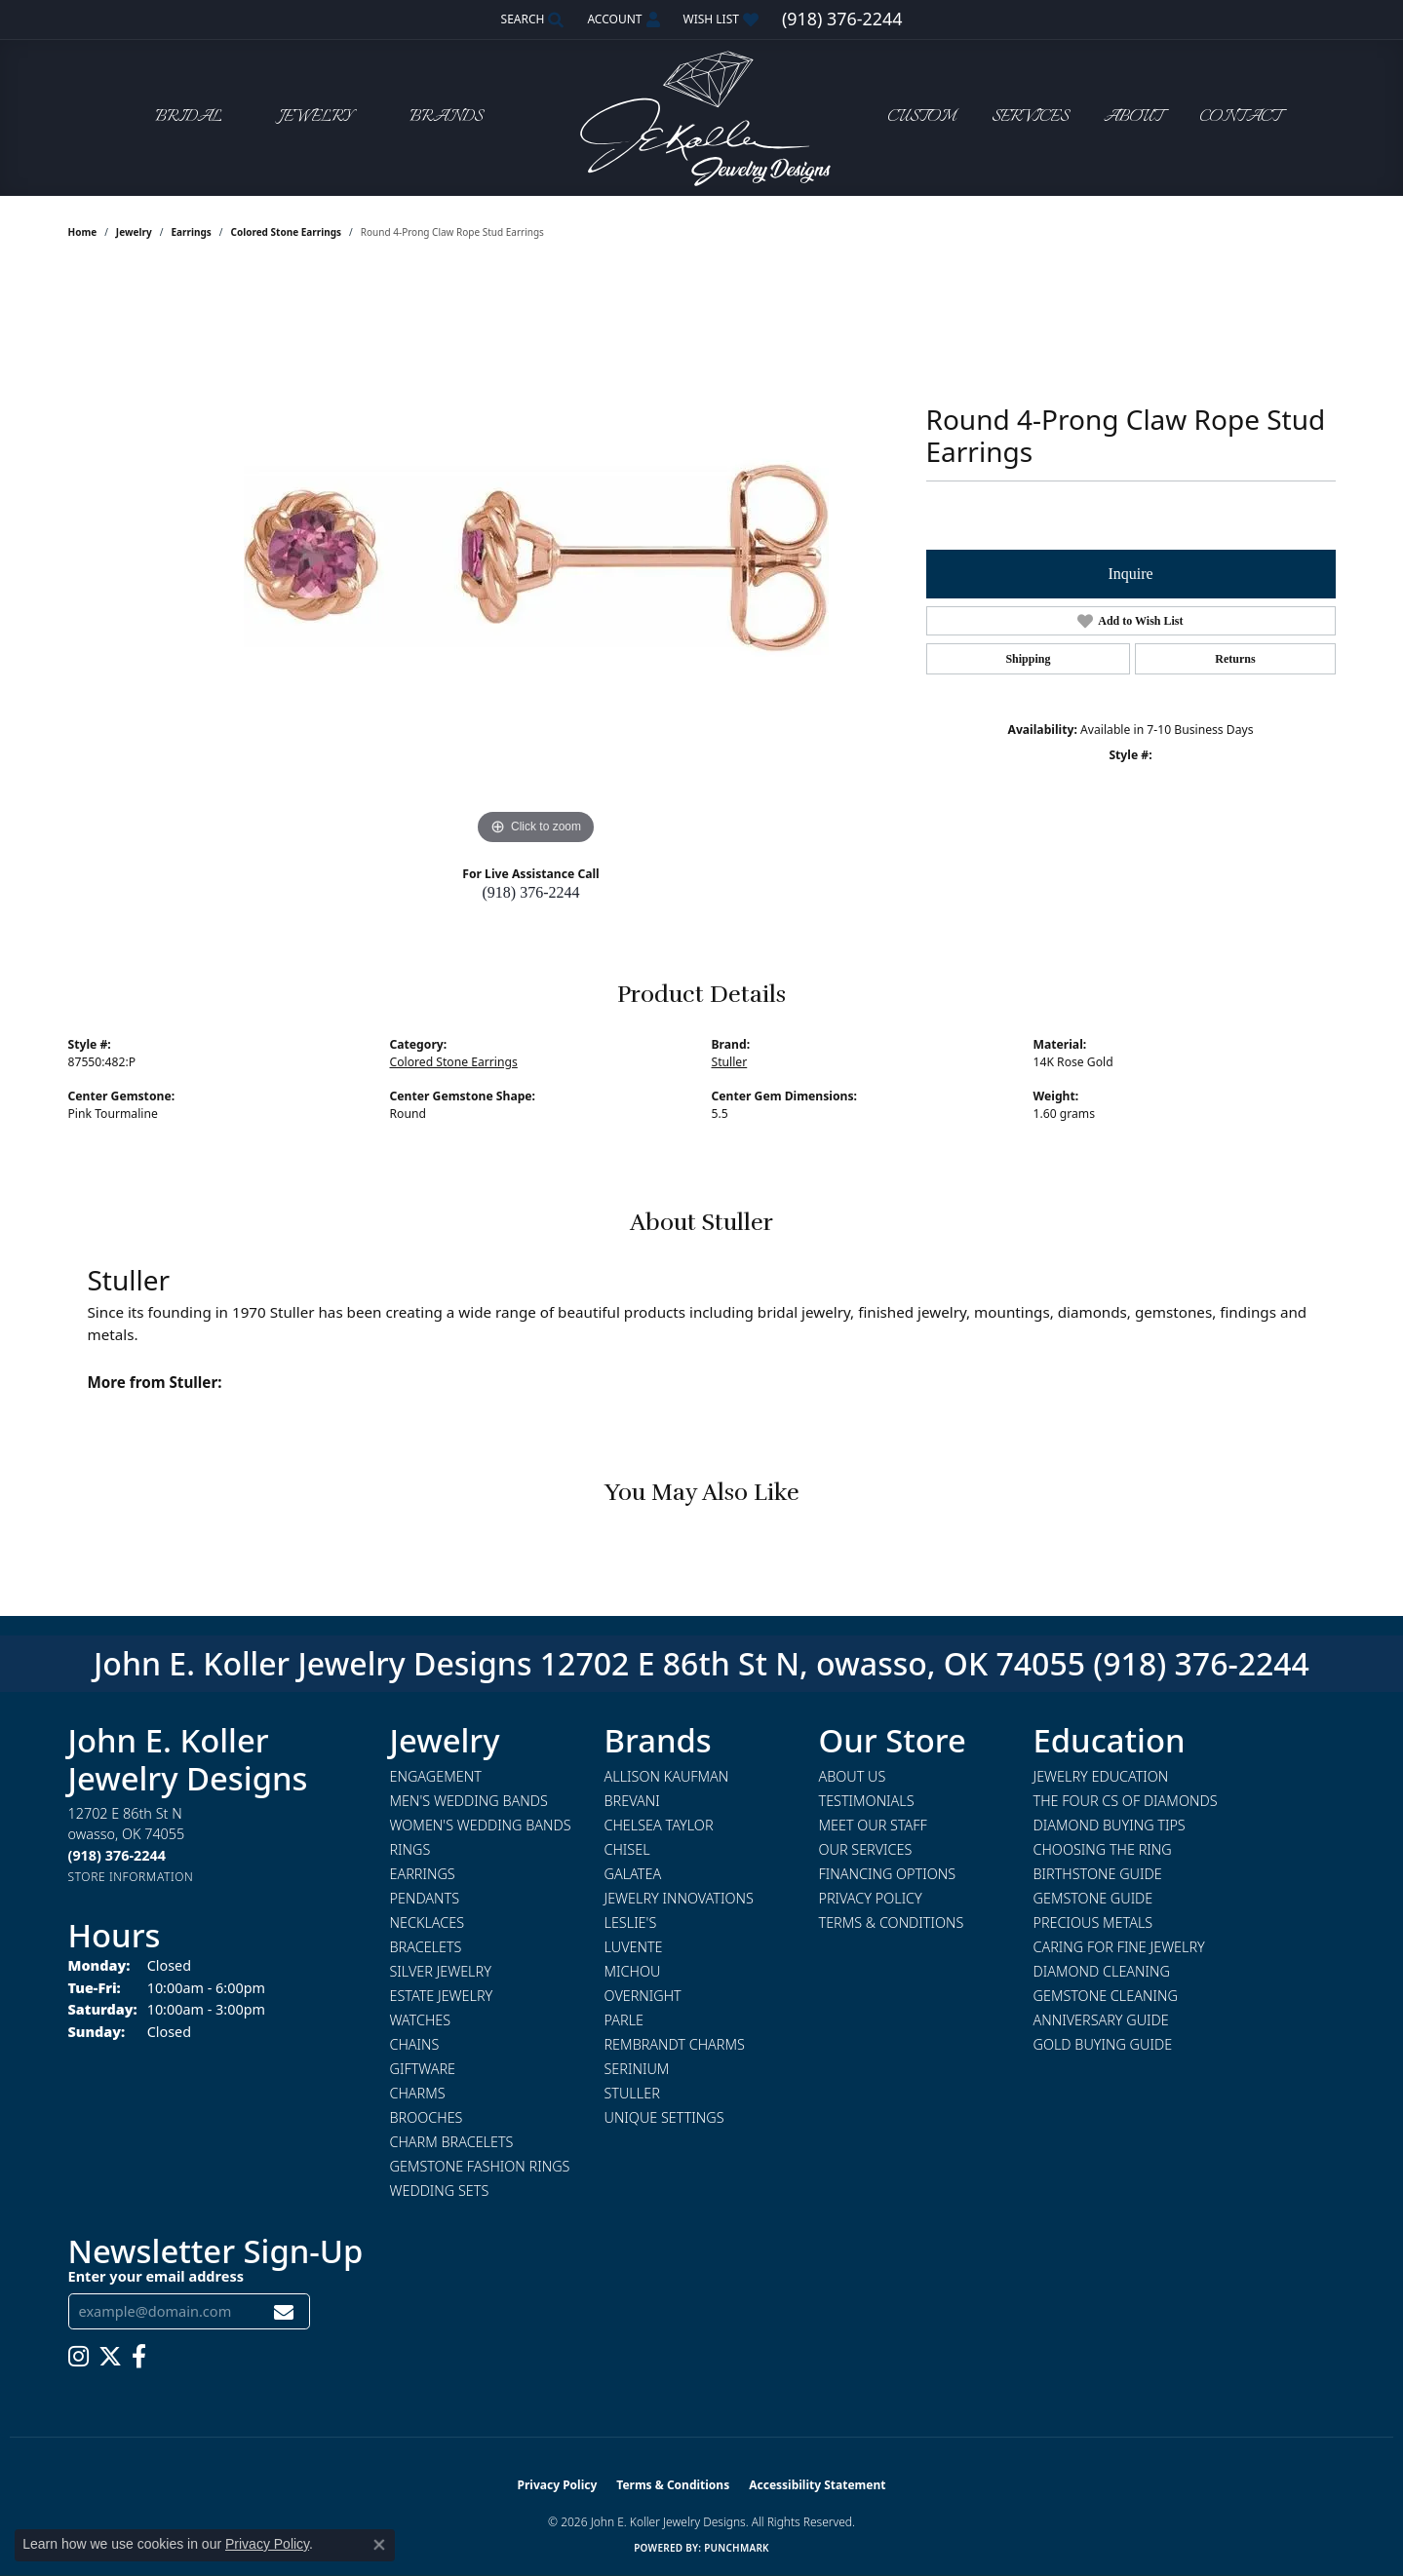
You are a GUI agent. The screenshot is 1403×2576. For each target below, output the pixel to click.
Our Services (866, 1849)
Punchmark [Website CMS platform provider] (736, 2548)
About (1133, 117)
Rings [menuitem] (410, 1849)
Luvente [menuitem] (633, 1947)
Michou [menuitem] (632, 1971)
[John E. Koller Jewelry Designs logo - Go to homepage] (702, 117)
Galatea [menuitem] (633, 1874)
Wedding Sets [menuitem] (439, 2190)
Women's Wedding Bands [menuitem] (480, 1825)
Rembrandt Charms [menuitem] (674, 2044)
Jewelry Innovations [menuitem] (679, 1898)
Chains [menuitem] (415, 2044)
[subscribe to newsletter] (283, 2311)
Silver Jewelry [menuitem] (440, 1971)
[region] (536, 557)
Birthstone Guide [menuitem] (1097, 1874)
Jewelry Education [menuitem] (1101, 1776)
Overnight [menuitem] (643, 1995)
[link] (842, 19)
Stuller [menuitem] (632, 2093)
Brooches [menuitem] (426, 2117)
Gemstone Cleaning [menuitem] (1105, 1995)
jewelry (134, 232)
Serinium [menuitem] (637, 2068)
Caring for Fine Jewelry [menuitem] (1119, 1947)
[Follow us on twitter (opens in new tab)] (110, 2356)
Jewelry (316, 117)
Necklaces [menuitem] (427, 1922)
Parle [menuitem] (624, 2020)
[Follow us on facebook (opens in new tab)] (139, 2356)
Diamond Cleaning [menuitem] (1101, 1971)
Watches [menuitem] (420, 2020)
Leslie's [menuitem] (630, 1922)
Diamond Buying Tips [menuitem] (1109, 1825)
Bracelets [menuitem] (426, 1947)
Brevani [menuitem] (632, 1800)
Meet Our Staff (873, 1825)
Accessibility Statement (817, 2485)
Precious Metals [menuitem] (1093, 1922)
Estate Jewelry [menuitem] (441, 1995)
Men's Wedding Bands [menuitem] (469, 1800)
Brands (446, 117)
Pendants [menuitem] (425, 1898)
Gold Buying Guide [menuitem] (1103, 2044)
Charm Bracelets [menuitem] (452, 2142)
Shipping (1027, 659)
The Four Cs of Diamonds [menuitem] (1125, 1800)
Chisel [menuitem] (627, 1849)
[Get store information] (131, 1876)
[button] (531, 19)
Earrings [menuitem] (422, 1874)
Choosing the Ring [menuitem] (1102, 1849)
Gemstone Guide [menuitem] (1093, 1898)
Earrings (191, 232)
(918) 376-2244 (531, 892)
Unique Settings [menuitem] (664, 2117)
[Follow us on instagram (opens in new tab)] (78, 2356)
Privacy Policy (870, 1898)
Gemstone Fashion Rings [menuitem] (480, 2166)
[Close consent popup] (379, 2545)
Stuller (730, 1062)
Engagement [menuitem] (436, 1776)
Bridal (188, 117)
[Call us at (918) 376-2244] (117, 1855)
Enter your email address (156, 2276)
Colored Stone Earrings (285, 232)
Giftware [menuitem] (422, 2068)
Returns (1235, 659)
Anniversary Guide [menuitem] (1101, 2020)
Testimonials (867, 1800)
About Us (852, 1776)
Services (1030, 117)
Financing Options (887, 1874)
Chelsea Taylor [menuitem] (659, 1825)
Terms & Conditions (891, 1922)
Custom (921, 117)
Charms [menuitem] (418, 2093)
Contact (1240, 117)
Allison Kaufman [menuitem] (666, 1776)
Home (82, 232)
